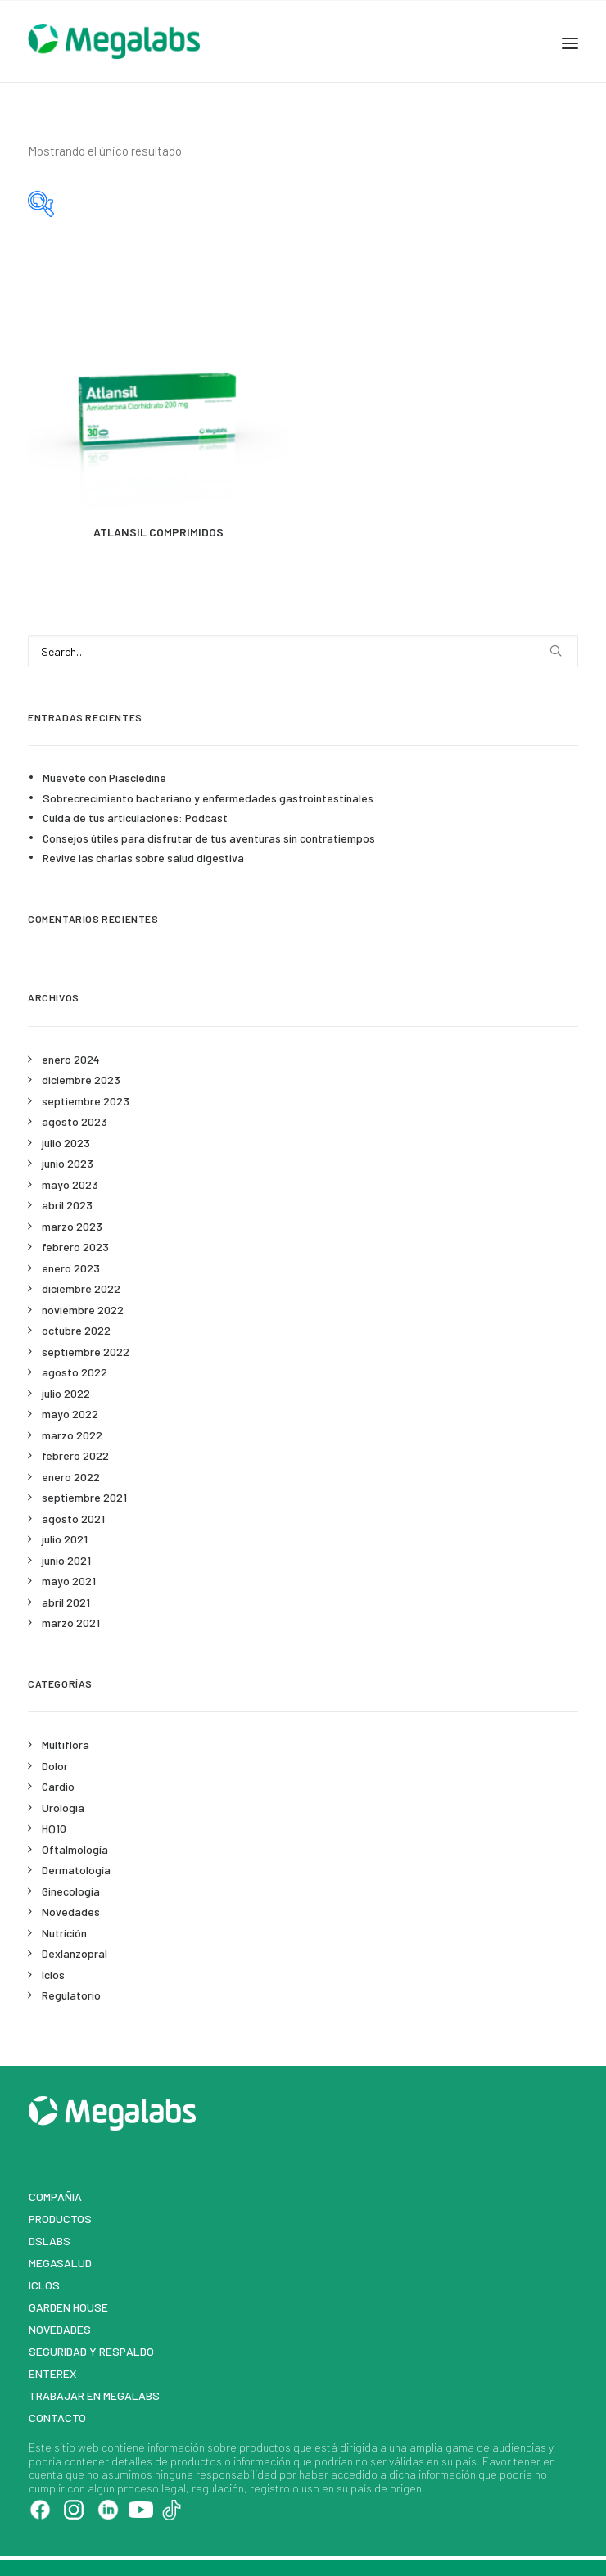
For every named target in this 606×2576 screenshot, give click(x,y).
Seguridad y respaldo (91, 2351)
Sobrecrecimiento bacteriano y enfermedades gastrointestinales (208, 798)
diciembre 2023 (81, 1080)
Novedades (71, 1911)
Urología (63, 1807)
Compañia (55, 2196)
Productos (60, 2219)
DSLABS (49, 2241)
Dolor (55, 1766)
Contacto (57, 2418)
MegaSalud (60, 2263)
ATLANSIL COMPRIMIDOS (158, 532)
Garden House (68, 2307)
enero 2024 (71, 1059)
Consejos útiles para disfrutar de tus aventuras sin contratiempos (209, 838)
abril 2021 (66, 1602)
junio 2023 (67, 1163)
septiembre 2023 (85, 1101)
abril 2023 (67, 1205)
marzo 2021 (71, 1622)
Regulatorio (71, 1995)
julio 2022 (66, 1393)
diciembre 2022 (81, 1288)
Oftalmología (75, 1849)
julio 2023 (66, 1143)
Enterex (53, 2373)
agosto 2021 (73, 1518)
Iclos (53, 1975)
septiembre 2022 (85, 1351)
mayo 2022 (70, 1414)
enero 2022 (71, 1477)
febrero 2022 (75, 1455)
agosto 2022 (74, 1372)
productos (265, 2447)
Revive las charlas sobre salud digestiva (143, 858)
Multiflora (65, 1744)
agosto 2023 (74, 1121)
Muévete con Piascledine (104, 777)
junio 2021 (66, 1560)
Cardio (58, 1786)
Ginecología (71, 1891)
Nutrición (64, 1933)
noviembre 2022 (83, 1310)
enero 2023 (71, 1268)
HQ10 (54, 1828)
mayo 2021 (69, 1581)
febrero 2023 (75, 1247)
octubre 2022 (76, 1330)
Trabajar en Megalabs (94, 2395)
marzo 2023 (72, 1226)
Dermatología (76, 1870)
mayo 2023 (70, 1184)
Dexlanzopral (74, 1953)
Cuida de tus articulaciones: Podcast (135, 818)
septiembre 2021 (84, 1497)
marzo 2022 (72, 1435)
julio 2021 (65, 1539)
